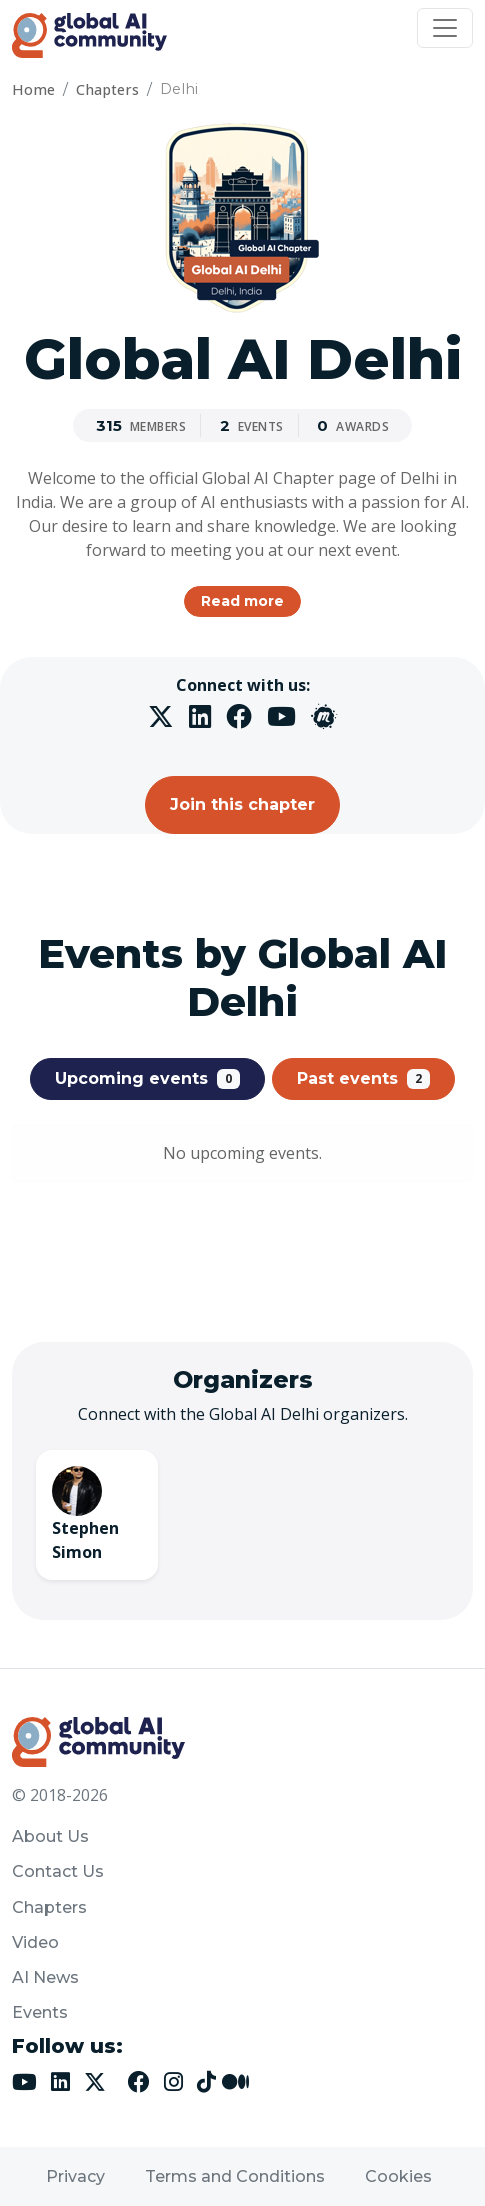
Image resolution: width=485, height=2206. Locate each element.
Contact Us (58, 1871)
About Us (50, 1836)
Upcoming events (147, 1079)
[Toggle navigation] (445, 28)
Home (33, 89)
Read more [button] (242, 601)
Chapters (107, 89)
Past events (363, 1079)
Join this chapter (242, 804)
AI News (45, 1977)
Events (40, 2012)
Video (35, 1942)
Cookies (398, 2176)
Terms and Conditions (235, 2176)
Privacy (75, 2176)
